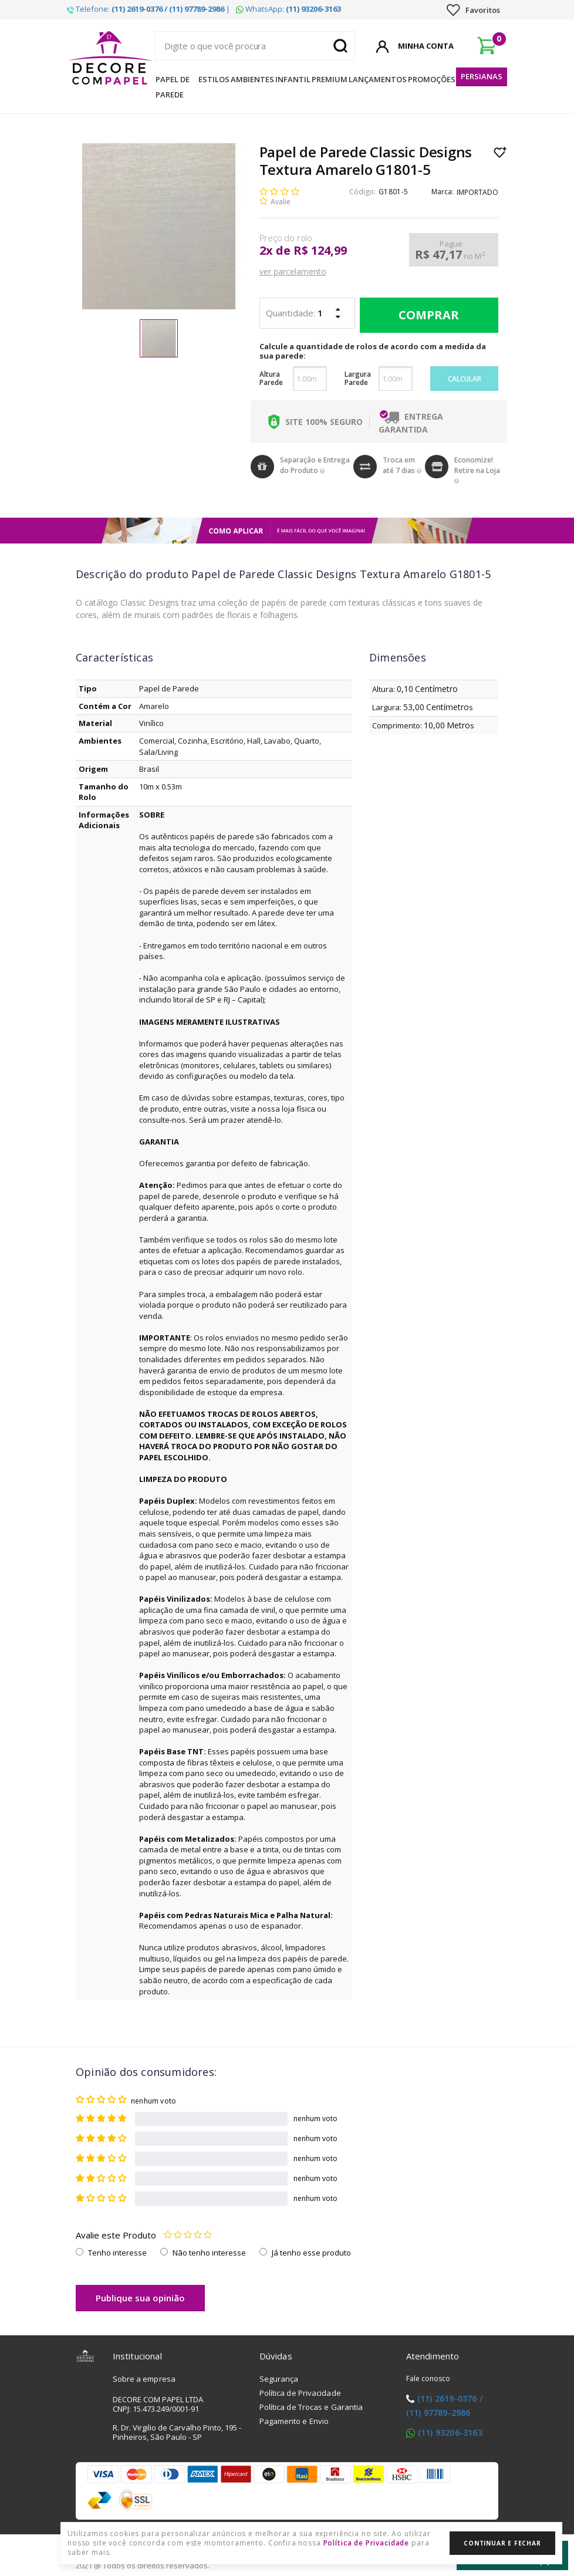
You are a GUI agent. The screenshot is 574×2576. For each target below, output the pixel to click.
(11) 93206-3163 (450, 2432)
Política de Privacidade (300, 2393)
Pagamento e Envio (294, 2421)
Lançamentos (378, 79)
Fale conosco (428, 2378)
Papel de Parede (173, 87)
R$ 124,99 (320, 250)
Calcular (464, 379)
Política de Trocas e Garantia (311, 2407)
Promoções (431, 79)
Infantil (292, 79)
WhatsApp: (288, 9)
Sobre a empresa (144, 2379)
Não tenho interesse (209, 2252)
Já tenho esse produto (311, 2252)
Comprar (426, 315)
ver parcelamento (292, 271)
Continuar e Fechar (502, 2543)
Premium (329, 79)
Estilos (213, 79)
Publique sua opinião (140, 2298)
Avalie (281, 202)
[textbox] (255, 45)
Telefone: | (148, 9)
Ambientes (252, 79)
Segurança (279, 2379)
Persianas (481, 76)
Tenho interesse (117, 2252)
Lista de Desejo (500, 152)
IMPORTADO (477, 192)
